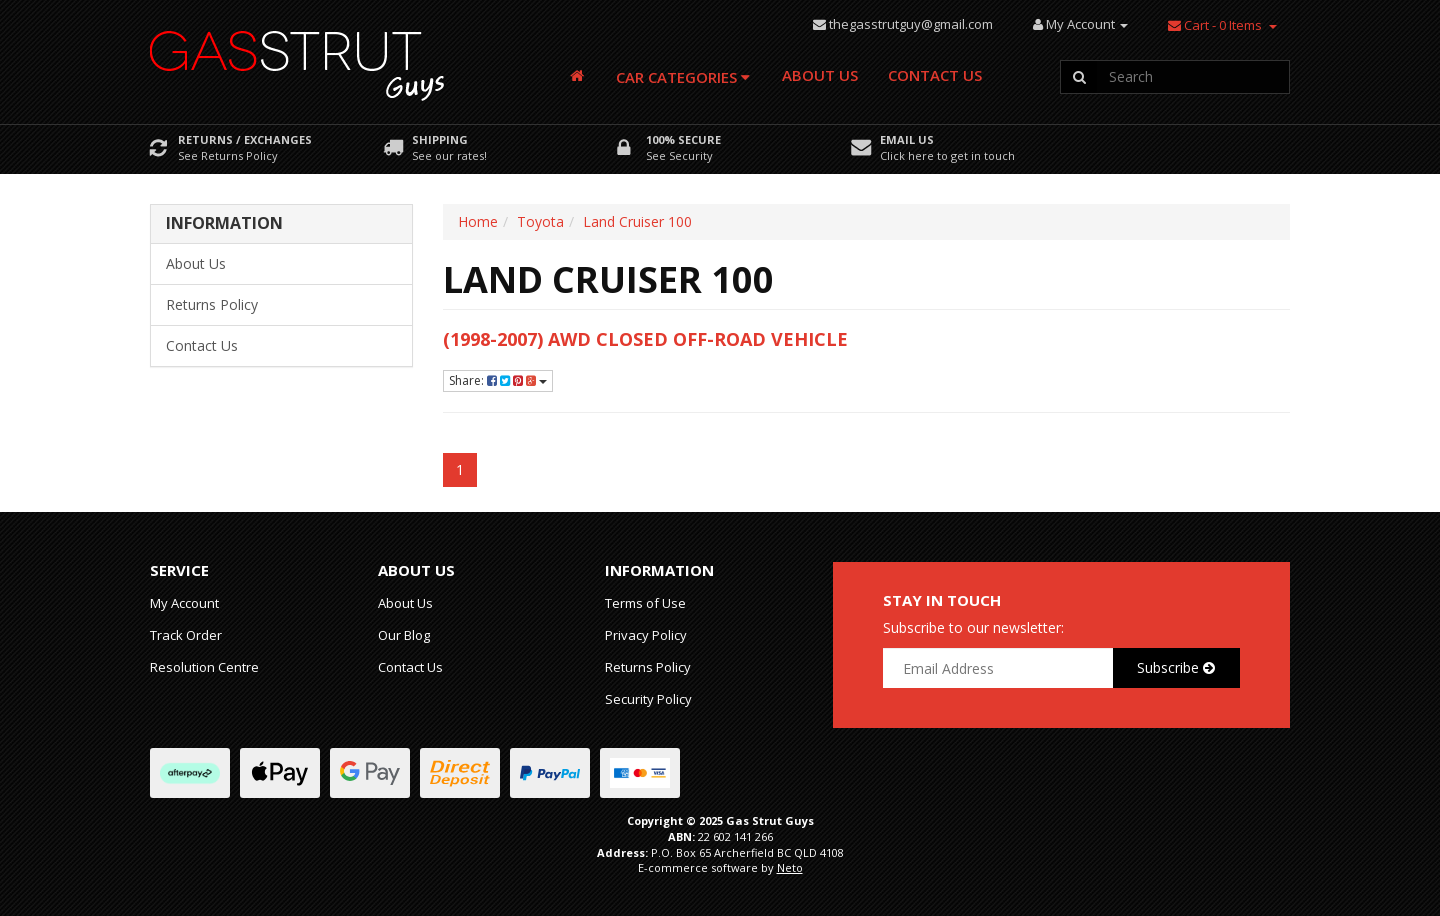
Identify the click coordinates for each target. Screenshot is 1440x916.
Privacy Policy (646, 635)
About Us (820, 75)
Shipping (440, 139)
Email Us (907, 139)
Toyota (540, 221)
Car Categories (683, 77)
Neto (790, 867)
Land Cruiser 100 (637, 221)
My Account (184, 603)
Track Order (186, 635)
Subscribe (1176, 667)
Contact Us (935, 75)
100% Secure (683, 139)
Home (478, 221)
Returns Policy (212, 304)
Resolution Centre (204, 667)
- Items (1215, 25)
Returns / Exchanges (245, 139)
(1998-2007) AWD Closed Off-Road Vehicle (645, 339)
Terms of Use (645, 603)
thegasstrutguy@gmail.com (911, 24)
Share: (498, 380)
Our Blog (404, 635)
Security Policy (648, 699)
